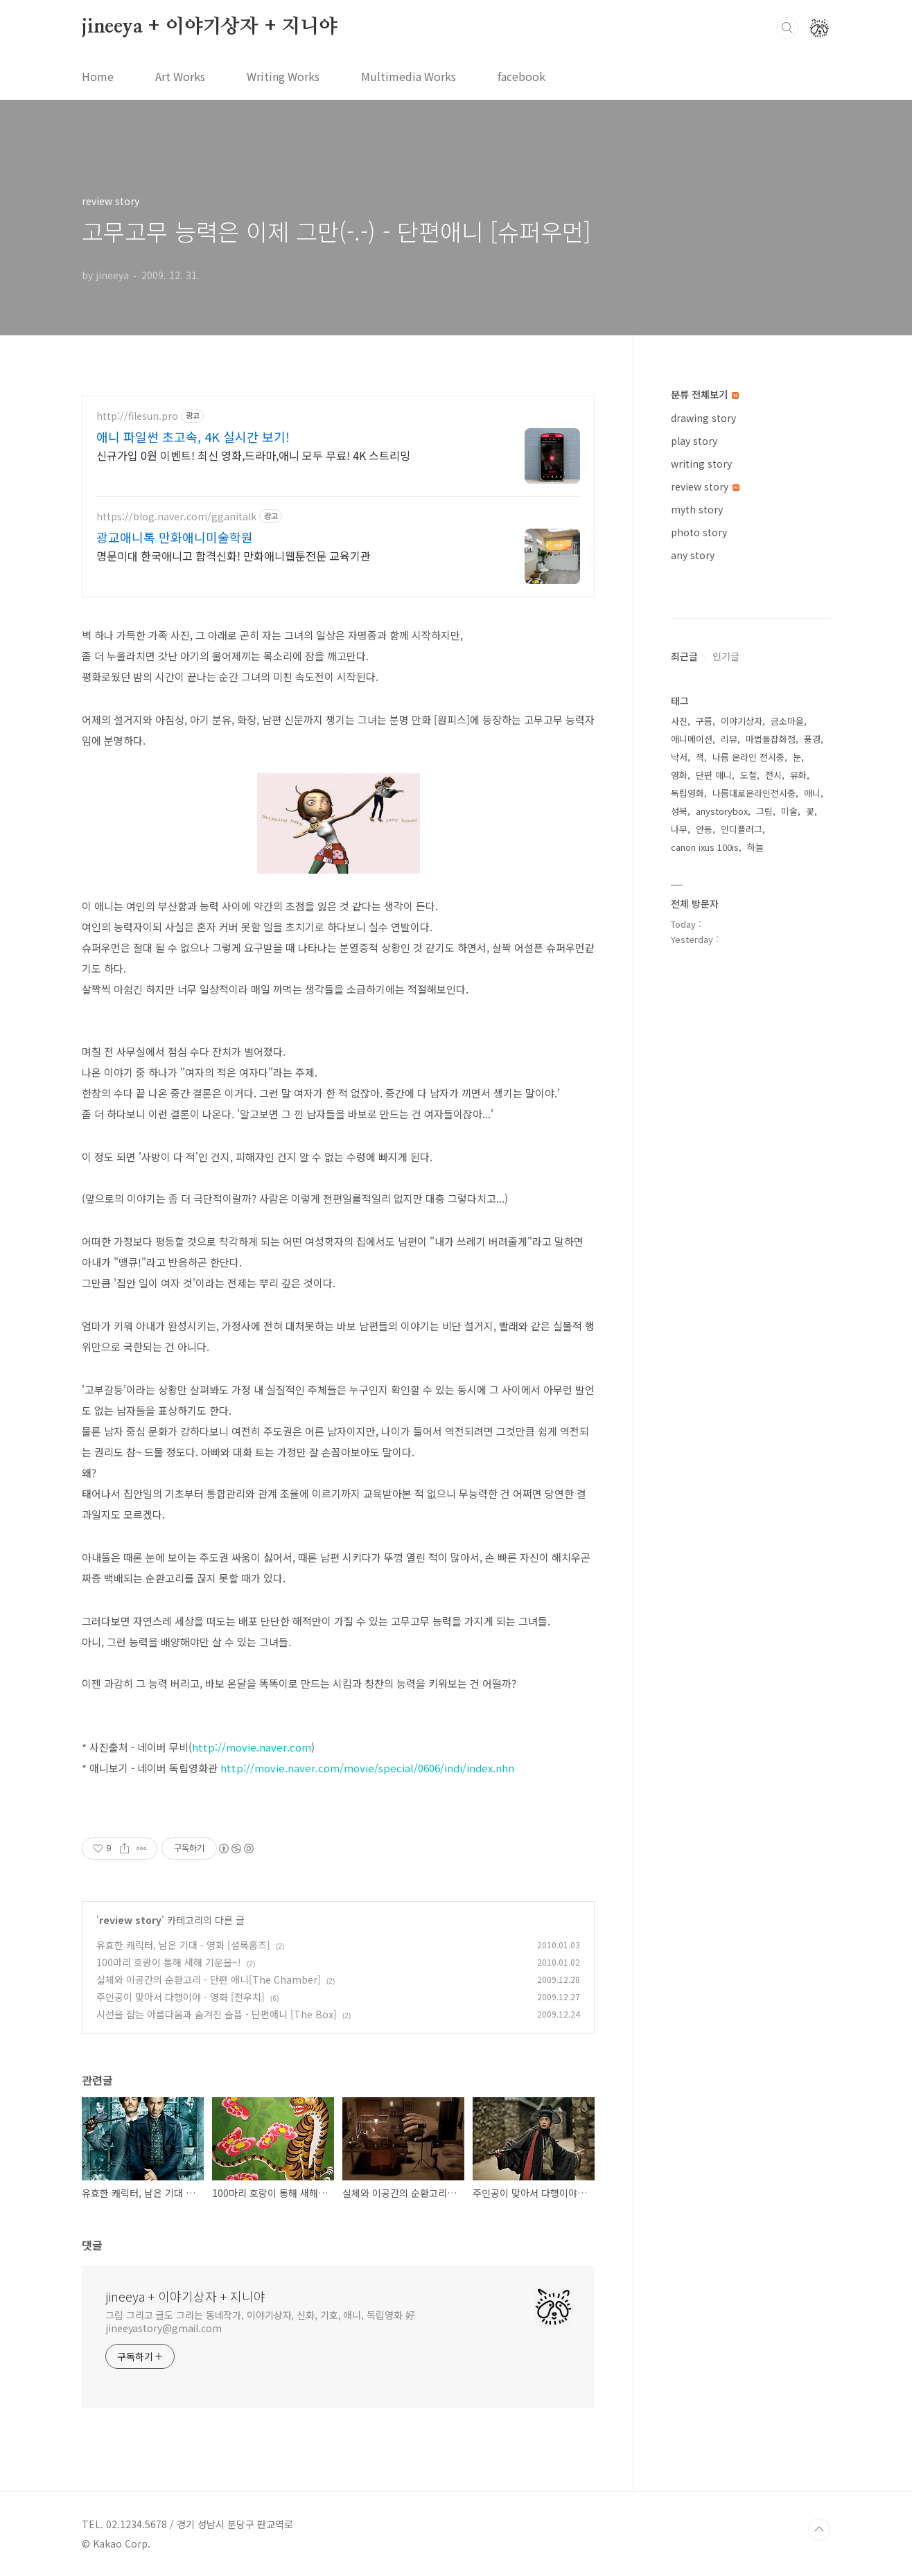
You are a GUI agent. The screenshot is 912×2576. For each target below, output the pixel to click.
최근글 (684, 656)
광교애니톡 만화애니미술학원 (174, 537)
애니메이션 (691, 739)
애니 (812, 793)
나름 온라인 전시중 (748, 757)
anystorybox (722, 811)
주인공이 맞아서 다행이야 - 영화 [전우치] (180, 1997)
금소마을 (787, 720)
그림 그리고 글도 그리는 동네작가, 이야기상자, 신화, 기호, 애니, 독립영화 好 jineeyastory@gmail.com (260, 2321)
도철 (748, 775)
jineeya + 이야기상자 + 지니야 (209, 27)
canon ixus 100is (705, 847)
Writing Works (283, 76)
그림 (764, 811)
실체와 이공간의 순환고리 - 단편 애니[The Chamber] (208, 1979)
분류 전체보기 (705, 394)
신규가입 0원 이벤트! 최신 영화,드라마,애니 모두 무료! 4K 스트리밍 (253, 455)
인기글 (725, 656)
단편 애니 (714, 775)
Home (98, 76)
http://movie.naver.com (251, 1747)
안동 (704, 829)
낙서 (679, 757)
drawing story (703, 418)
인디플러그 (741, 829)
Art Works (180, 76)
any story (692, 555)
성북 (679, 811)
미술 (789, 811)
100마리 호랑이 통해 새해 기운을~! (168, 1962)
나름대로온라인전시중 (754, 793)
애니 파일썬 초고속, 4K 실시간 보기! (193, 436)
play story (694, 441)
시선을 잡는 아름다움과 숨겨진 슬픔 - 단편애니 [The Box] (216, 2014)
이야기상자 (741, 720)
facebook (521, 76)
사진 (679, 720)
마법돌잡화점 (771, 739)
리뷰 (729, 739)
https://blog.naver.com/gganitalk (176, 516)
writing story (701, 463)
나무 (679, 829)
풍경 (812, 739)
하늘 (755, 847)
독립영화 (687, 793)
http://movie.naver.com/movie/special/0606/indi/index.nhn (367, 1768)
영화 (679, 775)
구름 (704, 720)
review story (130, 1920)
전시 (773, 775)
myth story (697, 509)
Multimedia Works (408, 76)
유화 (798, 775)
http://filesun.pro (137, 416)
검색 (787, 27)
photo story (699, 532)
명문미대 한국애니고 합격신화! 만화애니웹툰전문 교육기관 (233, 555)
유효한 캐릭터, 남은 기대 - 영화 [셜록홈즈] (183, 1945)
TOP (819, 2529)
